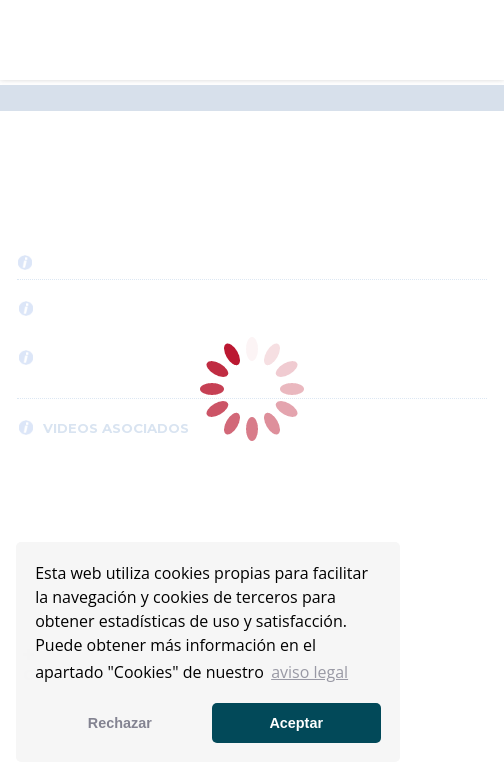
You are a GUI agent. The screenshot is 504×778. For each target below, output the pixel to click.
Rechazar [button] (120, 723)
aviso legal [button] (309, 672)
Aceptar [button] (296, 723)
